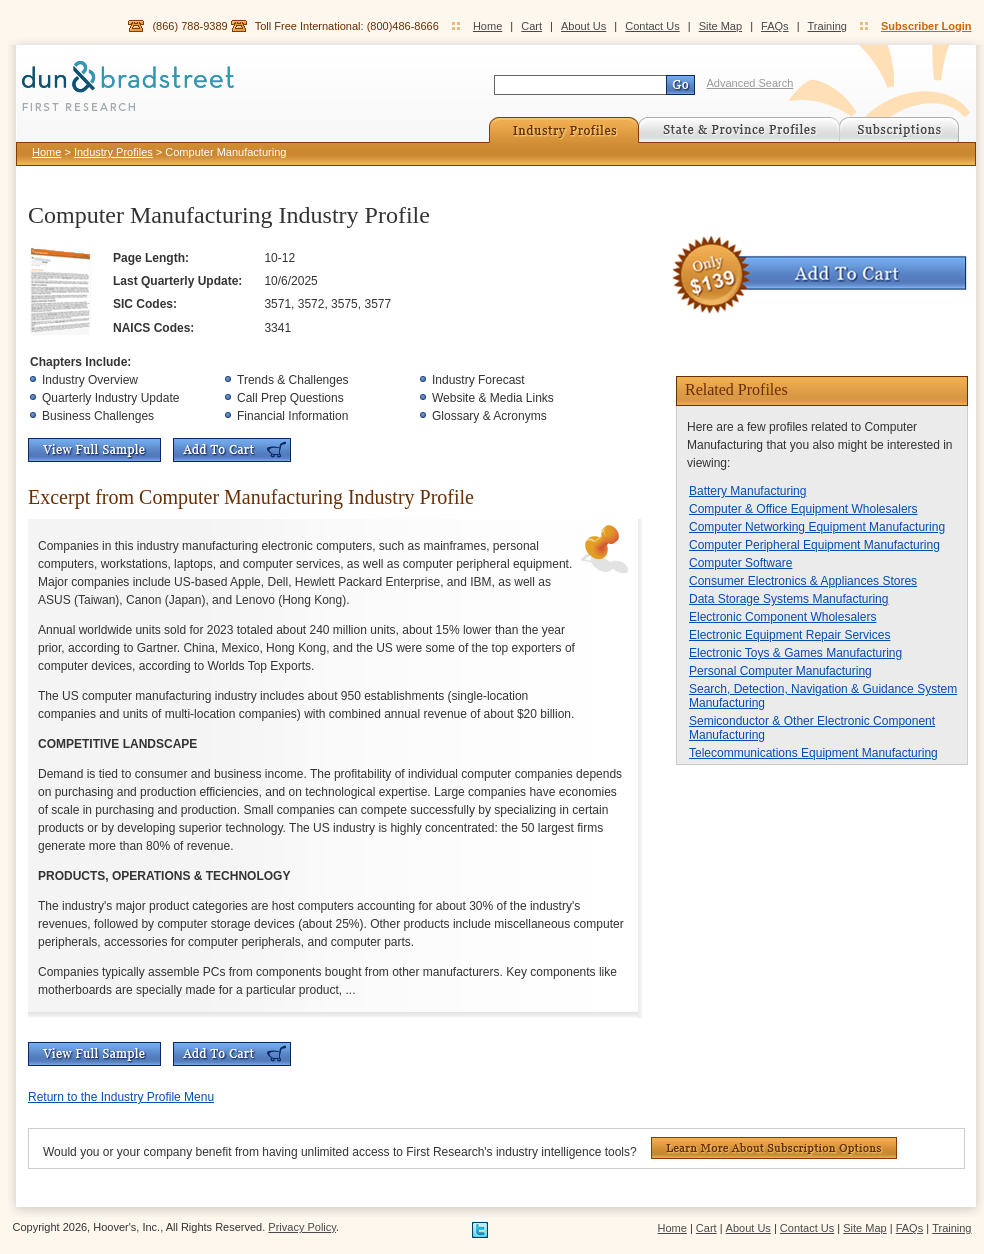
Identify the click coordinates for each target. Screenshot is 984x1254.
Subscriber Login (926, 26)
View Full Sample (94, 450)
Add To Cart (232, 450)
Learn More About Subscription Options (774, 1148)
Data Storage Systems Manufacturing (788, 599)
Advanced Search (750, 83)
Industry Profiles (113, 152)
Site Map (720, 26)
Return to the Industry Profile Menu (121, 1097)
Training (827, 26)
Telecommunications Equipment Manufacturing (813, 753)
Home (487, 26)
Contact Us (652, 26)
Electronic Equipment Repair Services (789, 635)
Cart (531, 26)
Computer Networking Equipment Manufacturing (817, 527)
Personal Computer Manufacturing (780, 671)
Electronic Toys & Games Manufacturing (795, 653)
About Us (583, 26)
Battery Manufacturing (747, 491)
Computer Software (740, 563)
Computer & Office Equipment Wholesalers (803, 509)
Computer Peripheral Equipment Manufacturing (814, 545)
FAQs (775, 26)
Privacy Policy (302, 1227)
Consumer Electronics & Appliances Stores (803, 581)
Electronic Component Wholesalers (782, 617)
